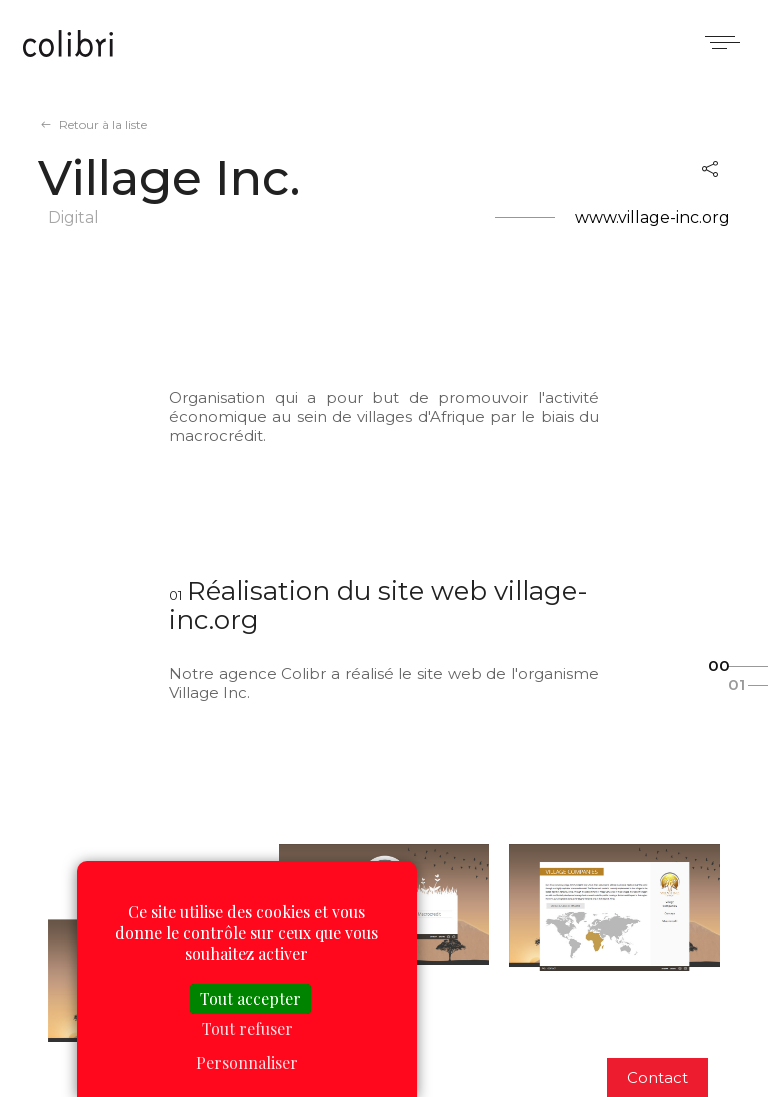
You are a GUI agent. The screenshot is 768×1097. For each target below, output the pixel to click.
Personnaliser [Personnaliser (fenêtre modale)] (247, 1062)
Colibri (68, 45)
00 (719, 665)
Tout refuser (247, 1028)
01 (736, 684)
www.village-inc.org (652, 217)
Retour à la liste (103, 124)
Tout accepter (250, 998)
